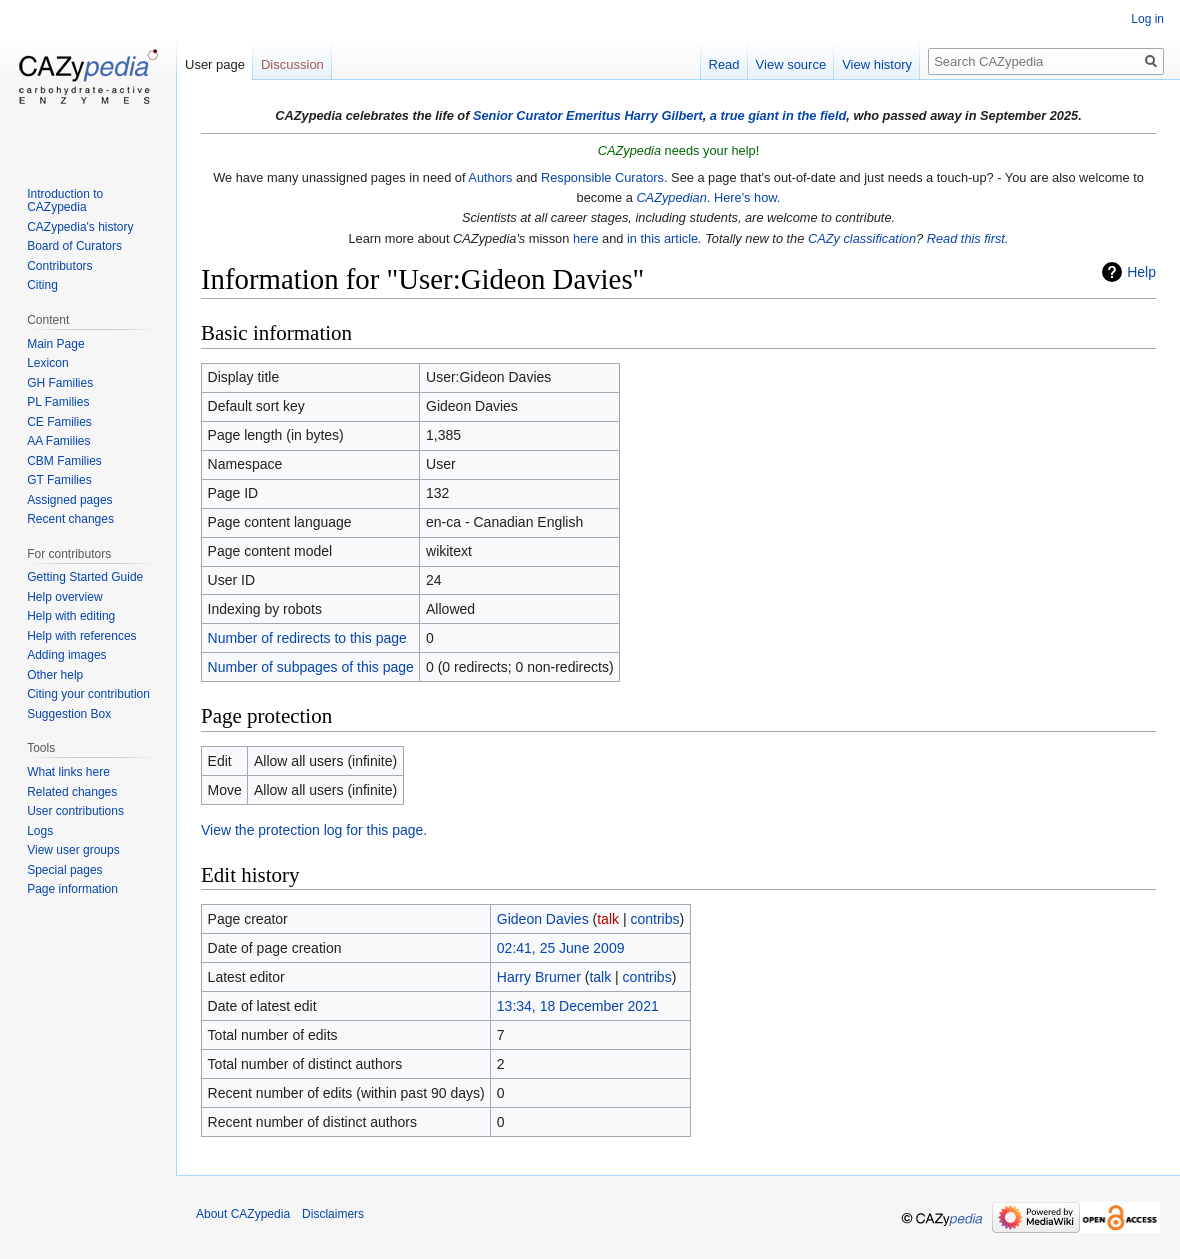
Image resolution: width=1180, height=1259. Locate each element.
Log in (1147, 19)
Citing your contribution (88, 694)
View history (877, 64)
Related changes (72, 792)
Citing (42, 285)
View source (791, 64)
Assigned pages (69, 500)
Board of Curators (74, 246)
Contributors (59, 266)
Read (724, 64)
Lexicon (47, 363)
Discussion (292, 64)
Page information (72, 889)
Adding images (66, 655)
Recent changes (70, 519)
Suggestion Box (69, 714)
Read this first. (968, 238)
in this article (662, 238)
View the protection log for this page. (314, 830)
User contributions (75, 811)
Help (1141, 272)
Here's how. (747, 197)
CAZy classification (862, 238)
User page (215, 64)
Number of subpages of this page (311, 667)
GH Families (60, 383)
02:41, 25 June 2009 (561, 948)
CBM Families (64, 461)
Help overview (64, 597)
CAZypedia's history (80, 227)
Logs (40, 831)
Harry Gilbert (663, 115)
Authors (490, 177)
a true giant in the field (778, 115)
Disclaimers (333, 1214)
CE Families (59, 422)
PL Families (58, 402)
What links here (68, 772)
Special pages (64, 870)
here (586, 238)
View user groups (73, 850)
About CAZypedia (243, 1214)
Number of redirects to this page (307, 638)
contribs (654, 919)
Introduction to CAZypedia (65, 201)
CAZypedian (671, 197)
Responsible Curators (602, 177)
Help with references (81, 636)
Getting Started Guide (85, 577)
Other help (55, 675)
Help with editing (71, 616)
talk (608, 919)
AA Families (58, 441)
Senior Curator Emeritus (547, 115)
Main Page (55, 344)
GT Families (59, 480)
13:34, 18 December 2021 (578, 1006)
